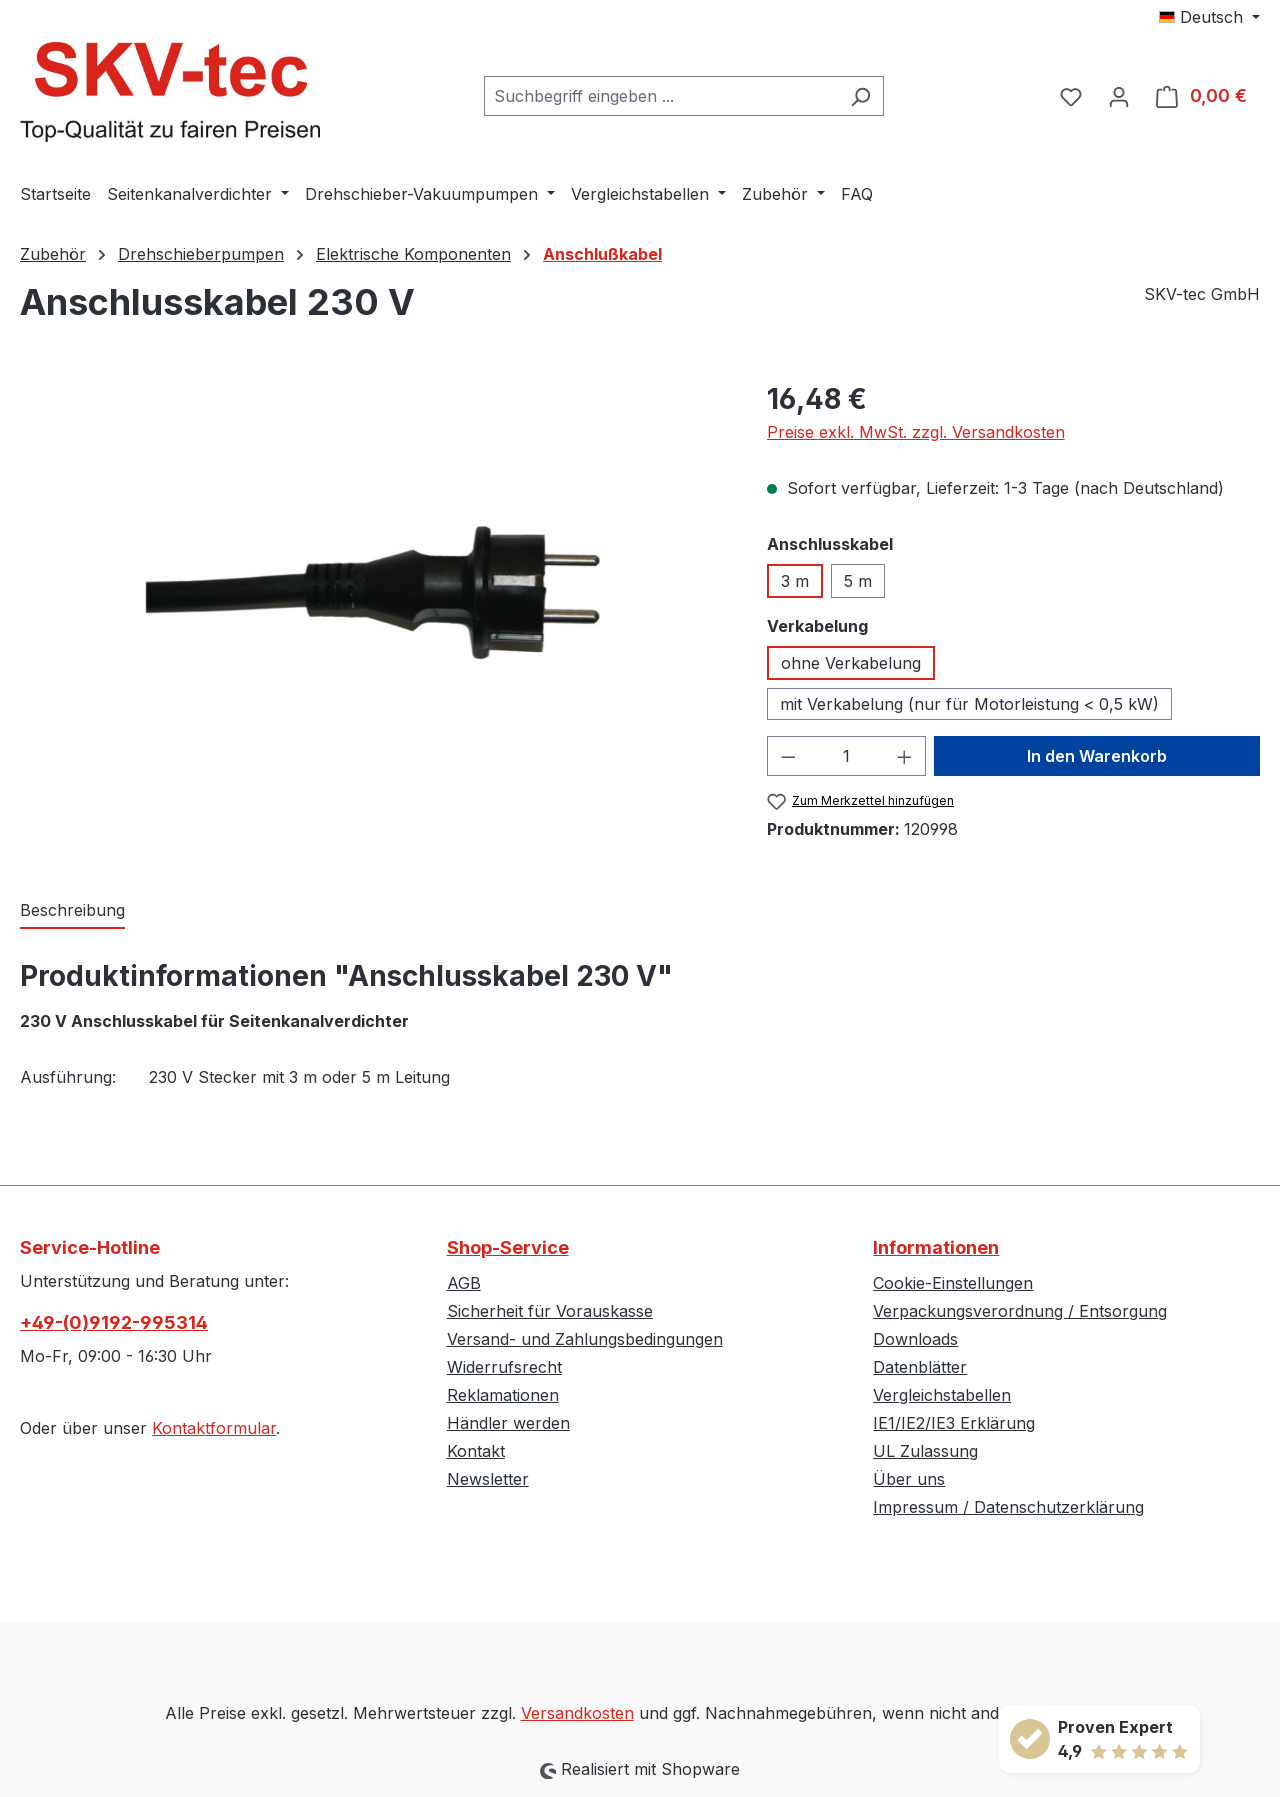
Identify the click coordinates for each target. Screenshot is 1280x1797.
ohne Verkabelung (851, 663)
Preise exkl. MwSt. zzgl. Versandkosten (916, 432)
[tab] (72, 911)
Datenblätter (920, 1367)
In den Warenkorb (1097, 756)
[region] (373, 593)
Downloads (915, 1339)
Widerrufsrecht (504, 1367)
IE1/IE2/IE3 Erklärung (954, 1423)
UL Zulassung (925, 1451)
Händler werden (508, 1423)
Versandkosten (577, 1713)
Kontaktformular (214, 1428)
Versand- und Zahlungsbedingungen (585, 1339)
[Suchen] (860, 96)
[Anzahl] (846, 756)
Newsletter (488, 1479)
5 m (858, 581)
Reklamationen (503, 1395)
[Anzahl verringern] (788, 756)
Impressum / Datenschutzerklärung (1008, 1507)
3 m (795, 581)
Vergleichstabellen (942, 1395)
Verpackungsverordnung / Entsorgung (1020, 1311)
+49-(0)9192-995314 (114, 1322)
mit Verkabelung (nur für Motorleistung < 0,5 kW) (969, 704)
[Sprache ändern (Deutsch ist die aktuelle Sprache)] (1209, 17)
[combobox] (661, 96)
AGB (464, 1283)
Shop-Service (508, 1247)
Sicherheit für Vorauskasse (550, 1311)
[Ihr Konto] (1119, 96)
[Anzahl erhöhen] (905, 756)
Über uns (909, 1479)
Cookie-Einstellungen (953, 1283)
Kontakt (476, 1451)
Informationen (936, 1247)
